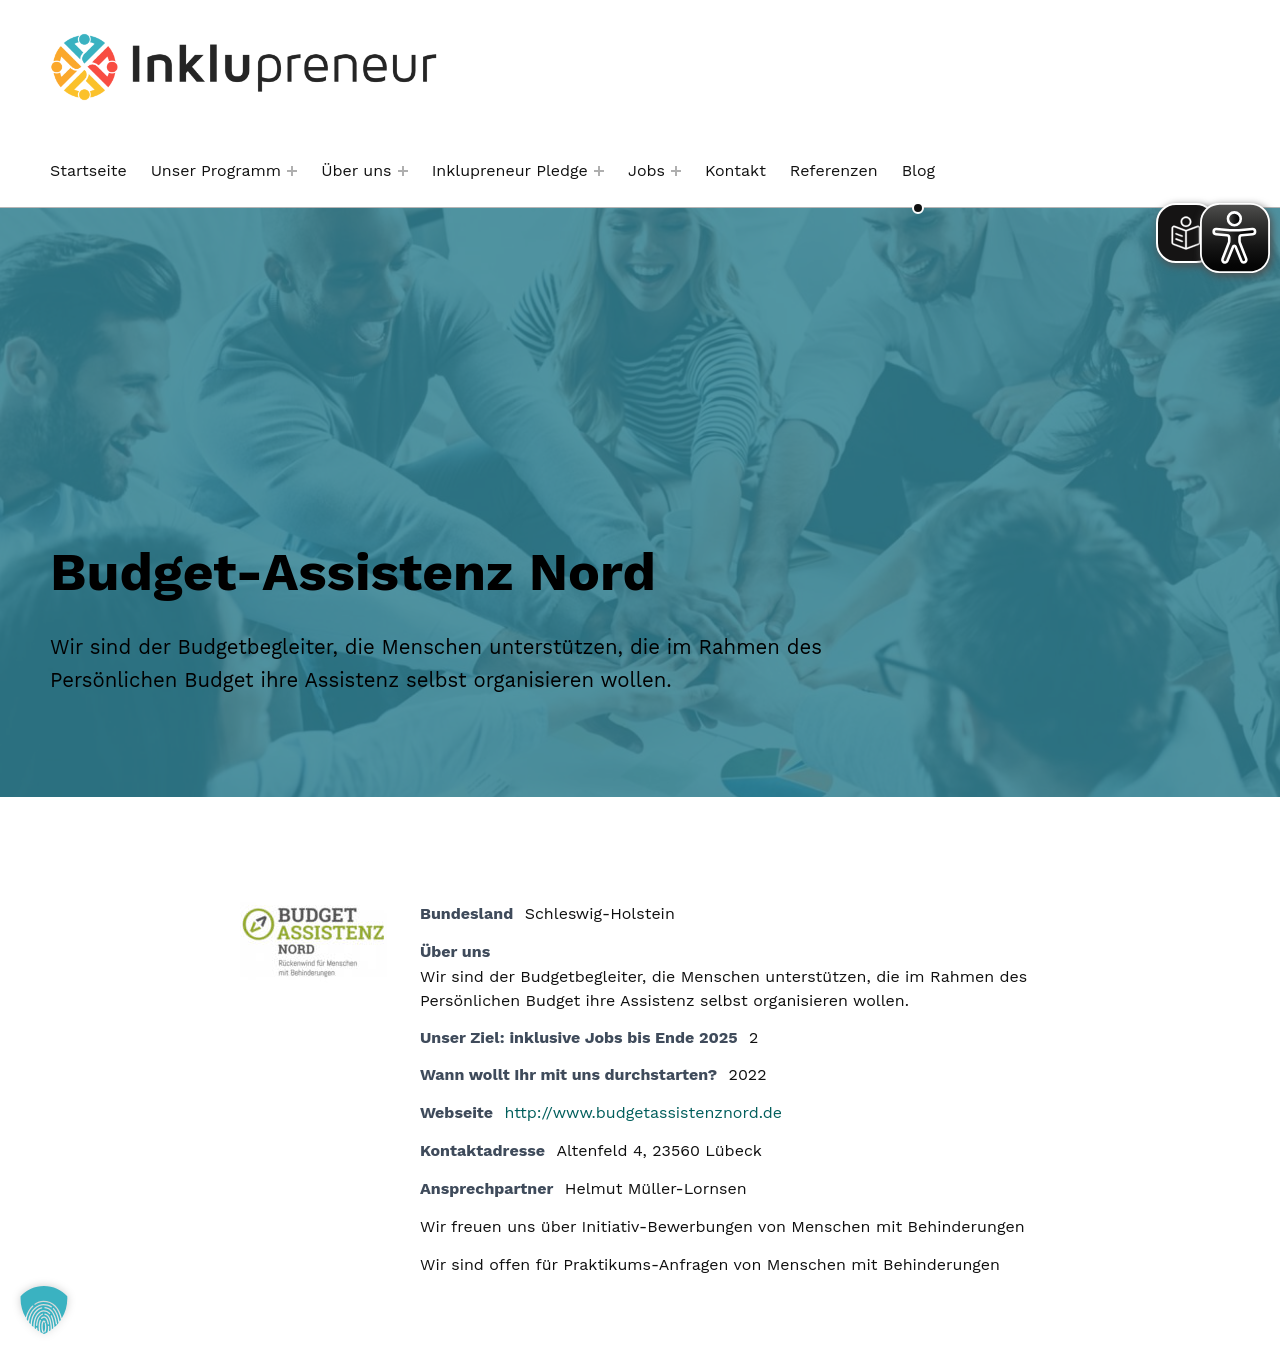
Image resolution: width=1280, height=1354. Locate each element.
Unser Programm (216, 170)
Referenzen (834, 170)
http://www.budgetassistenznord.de (643, 1112)
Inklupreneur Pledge (510, 170)
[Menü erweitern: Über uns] (403, 171)
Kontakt (735, 170)
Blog (918, 170)
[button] (44, 1310)
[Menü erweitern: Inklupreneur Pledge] (599, 171)
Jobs (646, 170)
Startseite (88, 170)
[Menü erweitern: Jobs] (676, 171)
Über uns (356, 170)
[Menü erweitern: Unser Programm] (292, 171)
